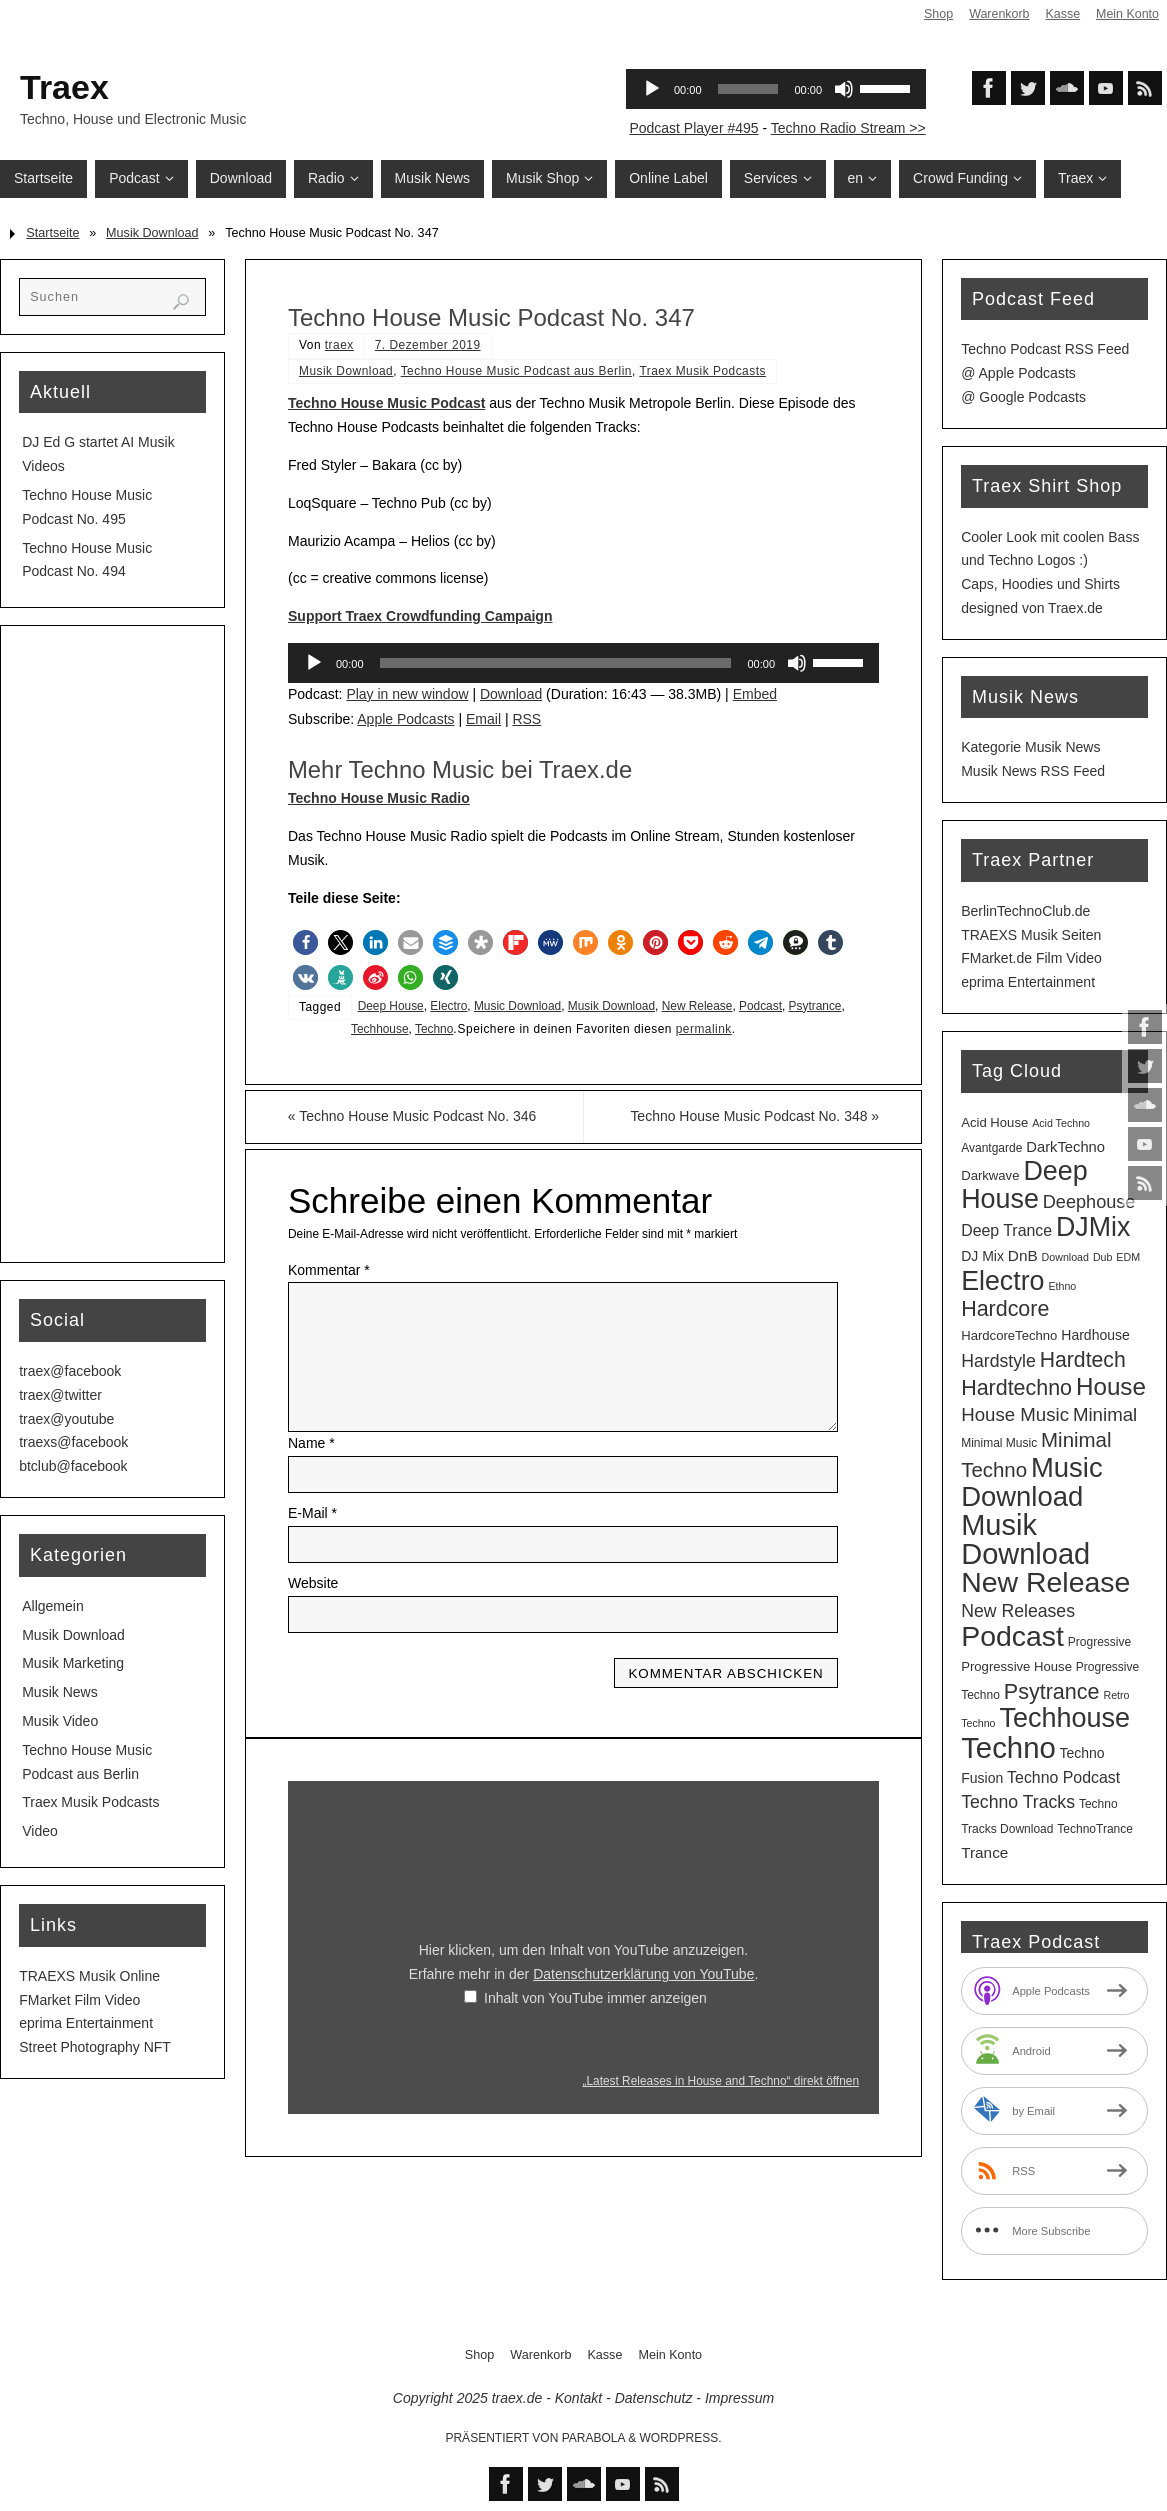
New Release (697, 1006)
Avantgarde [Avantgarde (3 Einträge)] (991, 1148)
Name (311, 1443)
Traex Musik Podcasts (702, 371)
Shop (936, 14)
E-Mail (312, 1513)
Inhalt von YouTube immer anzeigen (595, 1998)
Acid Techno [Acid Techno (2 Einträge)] (1061, 1123)
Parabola (593, 2438)
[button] (305, 942)
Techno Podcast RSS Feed (1045, 349)
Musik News (59, 1692)
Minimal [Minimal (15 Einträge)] (1105, 1414)
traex (339, 345)
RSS (526, 719)
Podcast (760, 1006)
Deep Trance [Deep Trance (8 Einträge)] (1006, 1230)
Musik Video (60, 1721)
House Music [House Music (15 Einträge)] (1015, 1414)
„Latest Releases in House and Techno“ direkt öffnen (720, 2081)
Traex (64, 87)
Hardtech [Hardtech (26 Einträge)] (1083, 1359)
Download (511, 694)
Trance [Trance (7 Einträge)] (984, 1852)
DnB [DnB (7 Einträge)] (1023, 1255)
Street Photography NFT (95, 2047)
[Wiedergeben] (314, 663)
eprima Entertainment (86, 2023)
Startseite (52, 233)
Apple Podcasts (405, 719)
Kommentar (329, 1270)
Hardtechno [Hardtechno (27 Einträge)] (1016, 1388)
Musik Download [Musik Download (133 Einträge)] (1025, 1539)
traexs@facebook (73, 1442)
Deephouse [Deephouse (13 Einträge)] (1089, 1202)
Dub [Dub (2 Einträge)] (1103, 1257)
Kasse (1061, 14)
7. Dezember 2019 (428, 345)
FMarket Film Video (79, 2000)
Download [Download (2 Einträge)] (1065, 1257)
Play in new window (407, 694)
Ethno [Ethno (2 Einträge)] (1062, 1286)
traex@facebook (70, 1371)
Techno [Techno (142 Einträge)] (1008, 1747)
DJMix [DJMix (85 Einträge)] (1093, 1227)
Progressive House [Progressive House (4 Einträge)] (1016, 1666)
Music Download (517, 1006)
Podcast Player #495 (693, 128)
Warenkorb (997, 14)
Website (313, 1583)
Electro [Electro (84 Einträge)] (1002, 1281)
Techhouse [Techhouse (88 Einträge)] (1064, 1718)
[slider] (556, 663)
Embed (755, 694)
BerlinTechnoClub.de (1025, 911)
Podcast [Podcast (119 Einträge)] (1012, 1636)
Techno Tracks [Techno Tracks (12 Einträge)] (1018, 1802)
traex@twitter (60, 1395)
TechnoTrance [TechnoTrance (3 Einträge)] (1095, 1829)
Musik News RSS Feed (1033, 771)
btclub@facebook (73, 1466)
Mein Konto (1127, 14)
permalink (704, 1029)
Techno (434, 1029)
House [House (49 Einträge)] (1111, 1386)
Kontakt (578, 2398)
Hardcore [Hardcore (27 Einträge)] (1005, 1309)
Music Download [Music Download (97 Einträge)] (1031, 1482)
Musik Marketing (73, 1663)
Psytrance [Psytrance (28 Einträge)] (1052, 1691)
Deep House (391, 1006)
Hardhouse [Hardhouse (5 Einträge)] (1095, 1335)
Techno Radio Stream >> (848, 128)
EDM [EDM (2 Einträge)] (1128, 1257)
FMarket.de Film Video (1031, 958)
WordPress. (681, 2438)
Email (483, 719)
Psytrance (815, 1006)
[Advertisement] (112, 944)
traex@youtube (66, 1419)
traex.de (517, 2398)
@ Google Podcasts (1023, 397)
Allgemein (52, 1606)
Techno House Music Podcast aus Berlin (516, 371)
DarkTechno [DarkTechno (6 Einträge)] (1065, 1147)
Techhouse (380, 1029)
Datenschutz (654, 2398)
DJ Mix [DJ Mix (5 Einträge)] (982, 1256)
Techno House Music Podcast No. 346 (412, 1116)
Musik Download (152, 233)
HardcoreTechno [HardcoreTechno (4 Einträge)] (1009, 1335)
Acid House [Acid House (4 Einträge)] (994, 1122)
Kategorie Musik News (1030, 747)
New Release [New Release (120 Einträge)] (1045, 1582)
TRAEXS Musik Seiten (1031, 935)
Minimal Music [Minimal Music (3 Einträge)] (999, 1443)
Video (40, 1831)
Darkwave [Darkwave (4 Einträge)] (990, 1175)
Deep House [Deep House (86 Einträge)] (1024, 1185)
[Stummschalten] (797, 663)
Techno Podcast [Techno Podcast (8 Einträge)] (1063, 1777)
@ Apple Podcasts (1018, 373)
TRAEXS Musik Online (89, 1976)
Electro (448, 1006)
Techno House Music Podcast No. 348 (754, 1116)
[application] (583, 663)
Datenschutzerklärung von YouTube (643, 1974)
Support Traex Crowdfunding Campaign (420, 616)
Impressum (739, 2398)
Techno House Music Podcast (386, 403)
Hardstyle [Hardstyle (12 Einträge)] (998, 1361)
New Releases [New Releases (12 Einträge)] (1018, 1611)
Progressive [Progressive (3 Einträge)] (1099, 1642)
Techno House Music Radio (379, 798)
